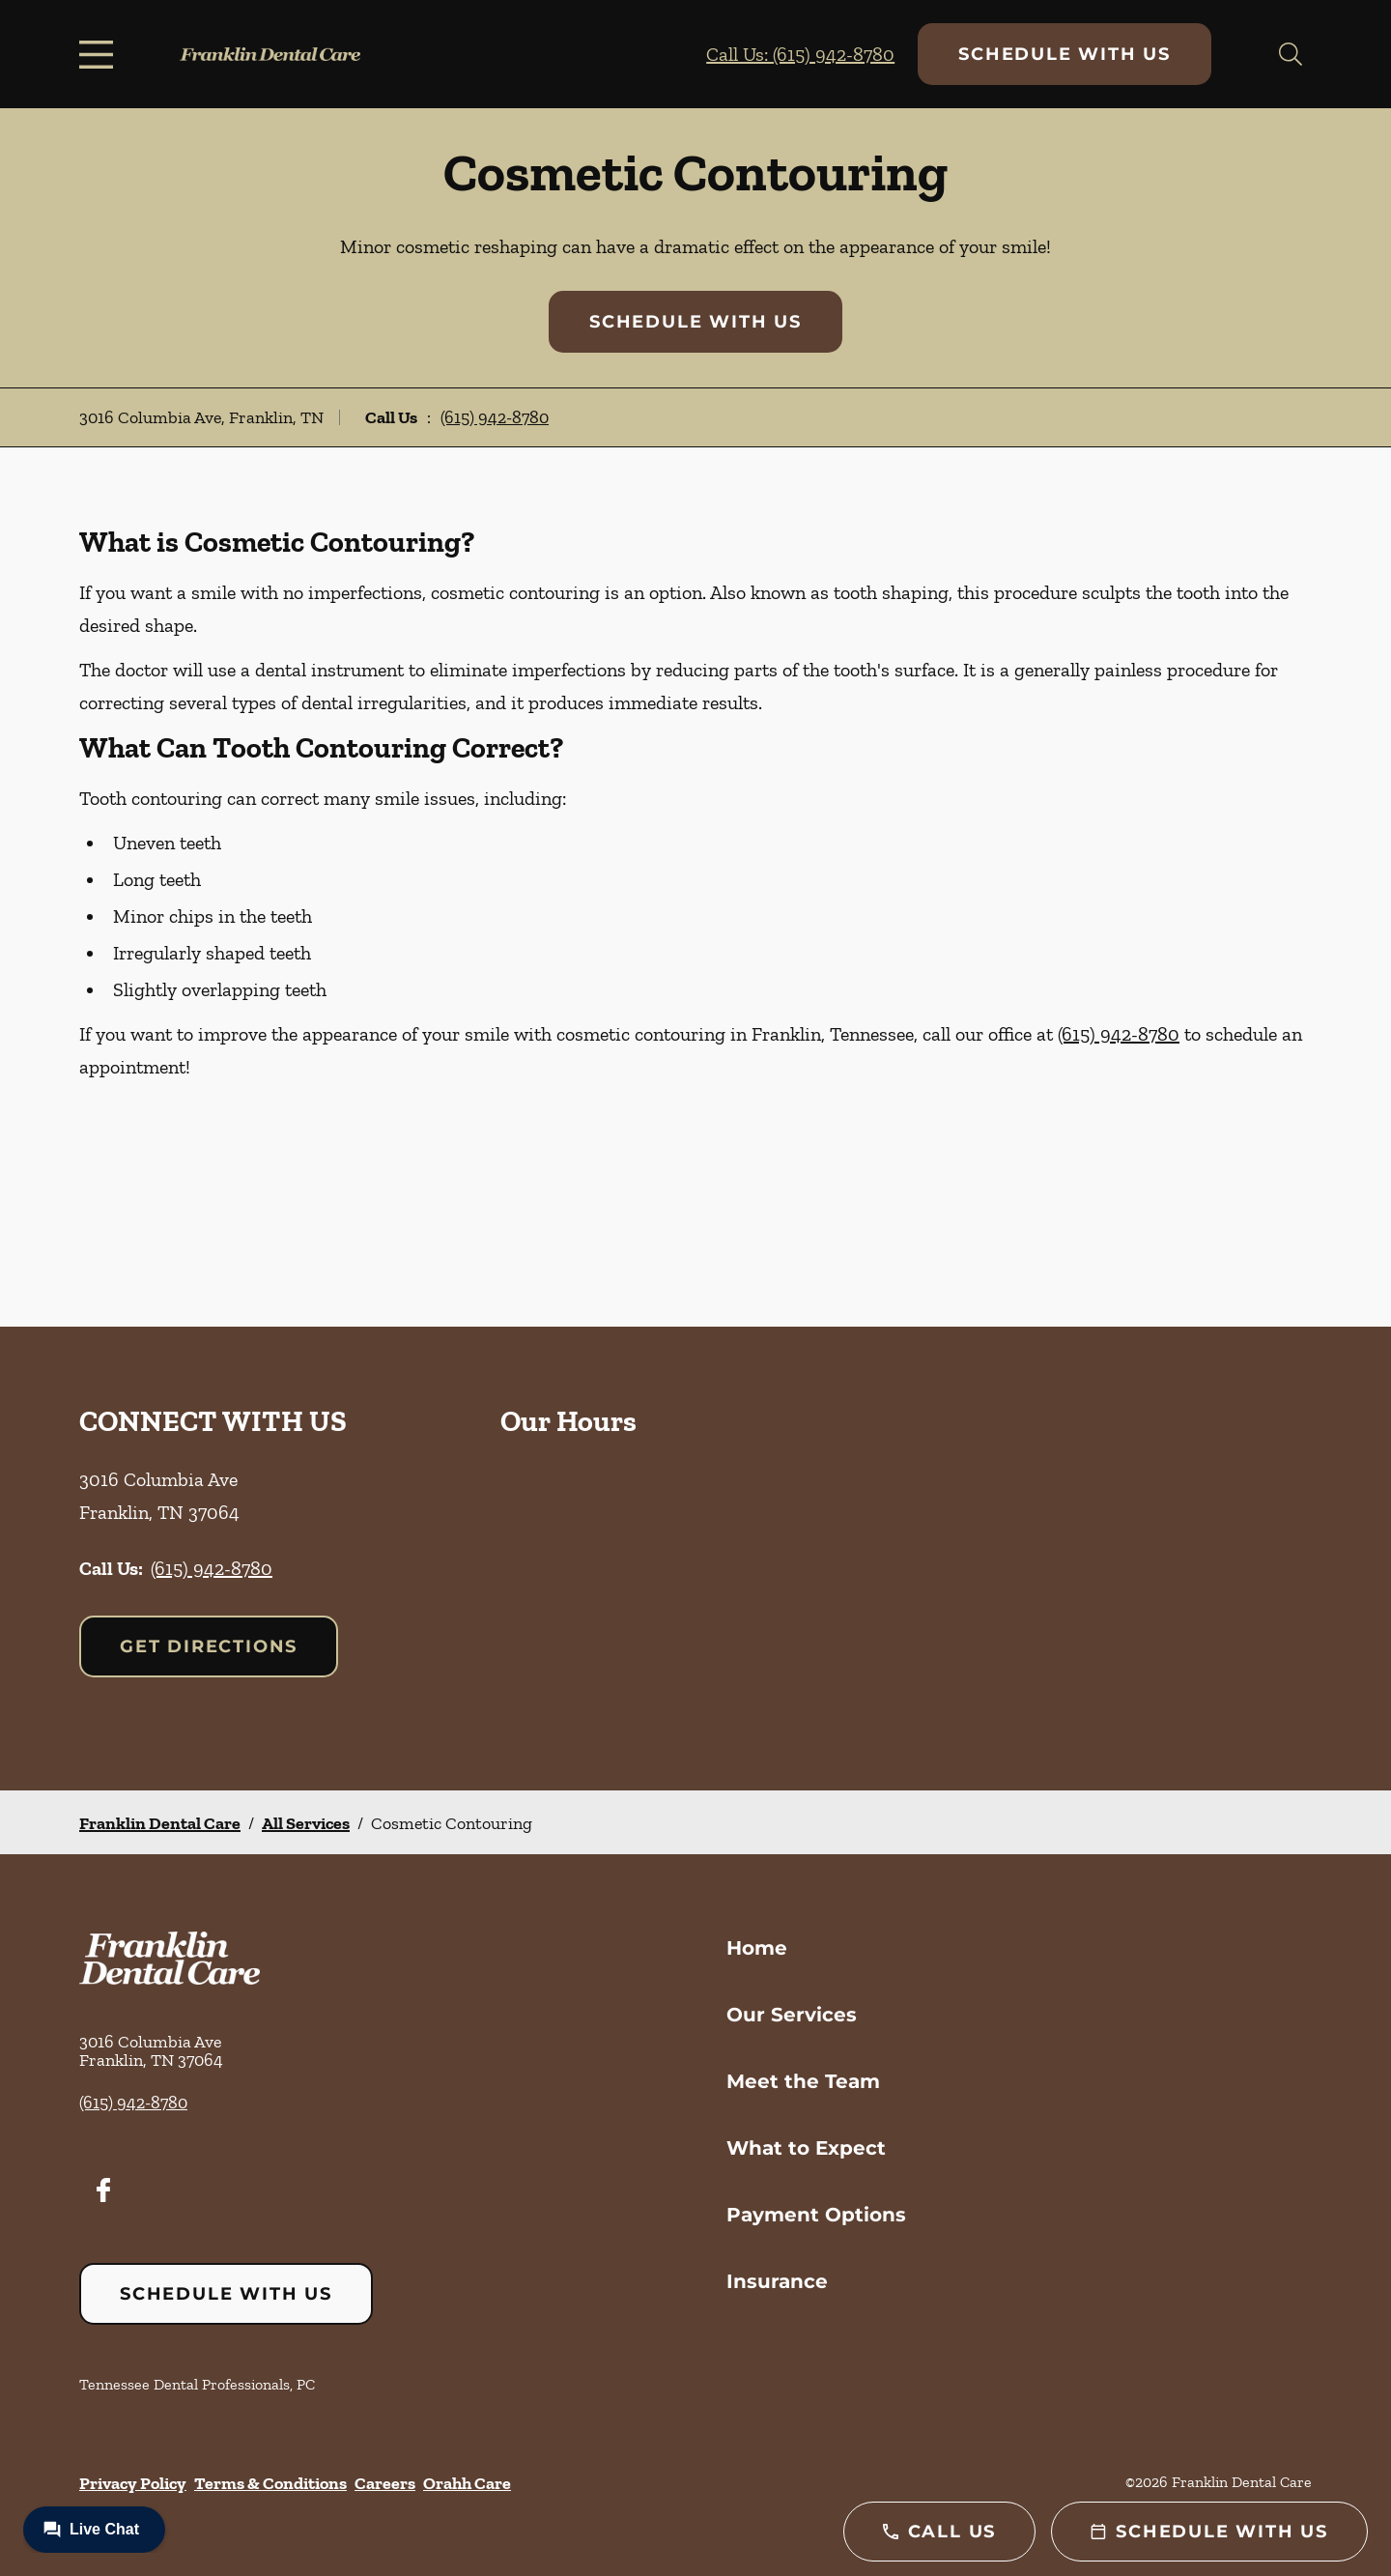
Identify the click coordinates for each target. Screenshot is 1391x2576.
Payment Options (816, 2214)
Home (756, 1948)
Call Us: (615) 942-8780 (800, 54)
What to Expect (806, 2148)
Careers (385, 2483)
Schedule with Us (1064, 54)
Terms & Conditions (270, 2483)
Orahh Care (467, 2483)
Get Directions (209, 1646)
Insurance (777, 2281)
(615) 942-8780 (494, 417)
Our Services (791, 2014)
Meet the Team (803, 2081)
